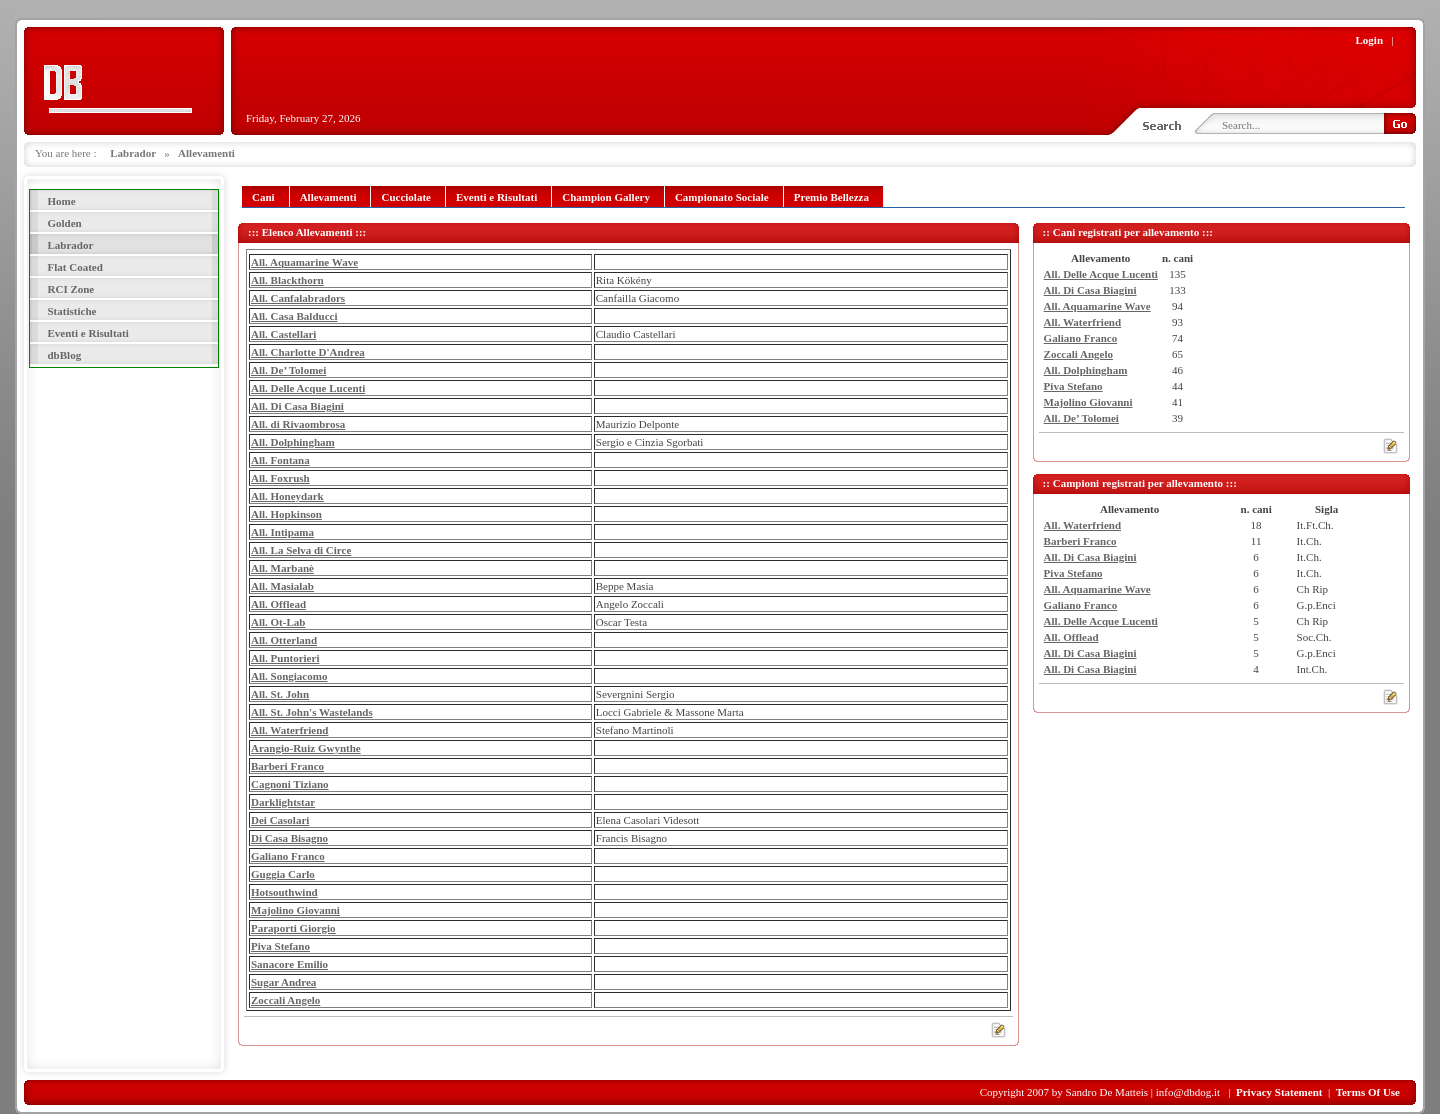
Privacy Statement (1279, 1092)
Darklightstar (283, 802)
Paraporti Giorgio (293, 928)
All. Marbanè (282, 568)
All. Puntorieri (285, 658)
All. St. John (280, 694)
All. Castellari (283, 334)
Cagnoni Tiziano (290, 784)
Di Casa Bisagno (289, 838)
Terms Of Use (1368, 1092)
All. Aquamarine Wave (304, 262)
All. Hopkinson (286, 514)
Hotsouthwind (284, 892)
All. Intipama (282, 532)
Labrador (133, 153)
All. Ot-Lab (278, 622)
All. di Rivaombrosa (298, 424)
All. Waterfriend (289, 730)
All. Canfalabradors (298, 298)
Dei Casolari (280, 820)
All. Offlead (278, 604)
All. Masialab (282, 586)
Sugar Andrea (283, 982)
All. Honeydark (287, 496)
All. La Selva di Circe (301, 550)
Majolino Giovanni (295, 910)
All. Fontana (280, 460)
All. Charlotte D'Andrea (308, 352)
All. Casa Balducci (294, 316)
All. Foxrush (280, 478)
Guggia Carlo (283, 874)
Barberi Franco (287, 766)
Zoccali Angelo (285, 1000)
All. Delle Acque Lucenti (308, 388)
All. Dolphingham (293, 442)
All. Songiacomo (289, 676)
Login (1370, 40)
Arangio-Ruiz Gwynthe (306, 748)
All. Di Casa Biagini (297, 406)
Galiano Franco (288, 856)
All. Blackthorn (287, 280)
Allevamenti (206, 153)
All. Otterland (284, 640)
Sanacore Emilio (289, 964)
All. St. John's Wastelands (312, 712)
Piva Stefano (280, 946)
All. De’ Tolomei (288, 370)
